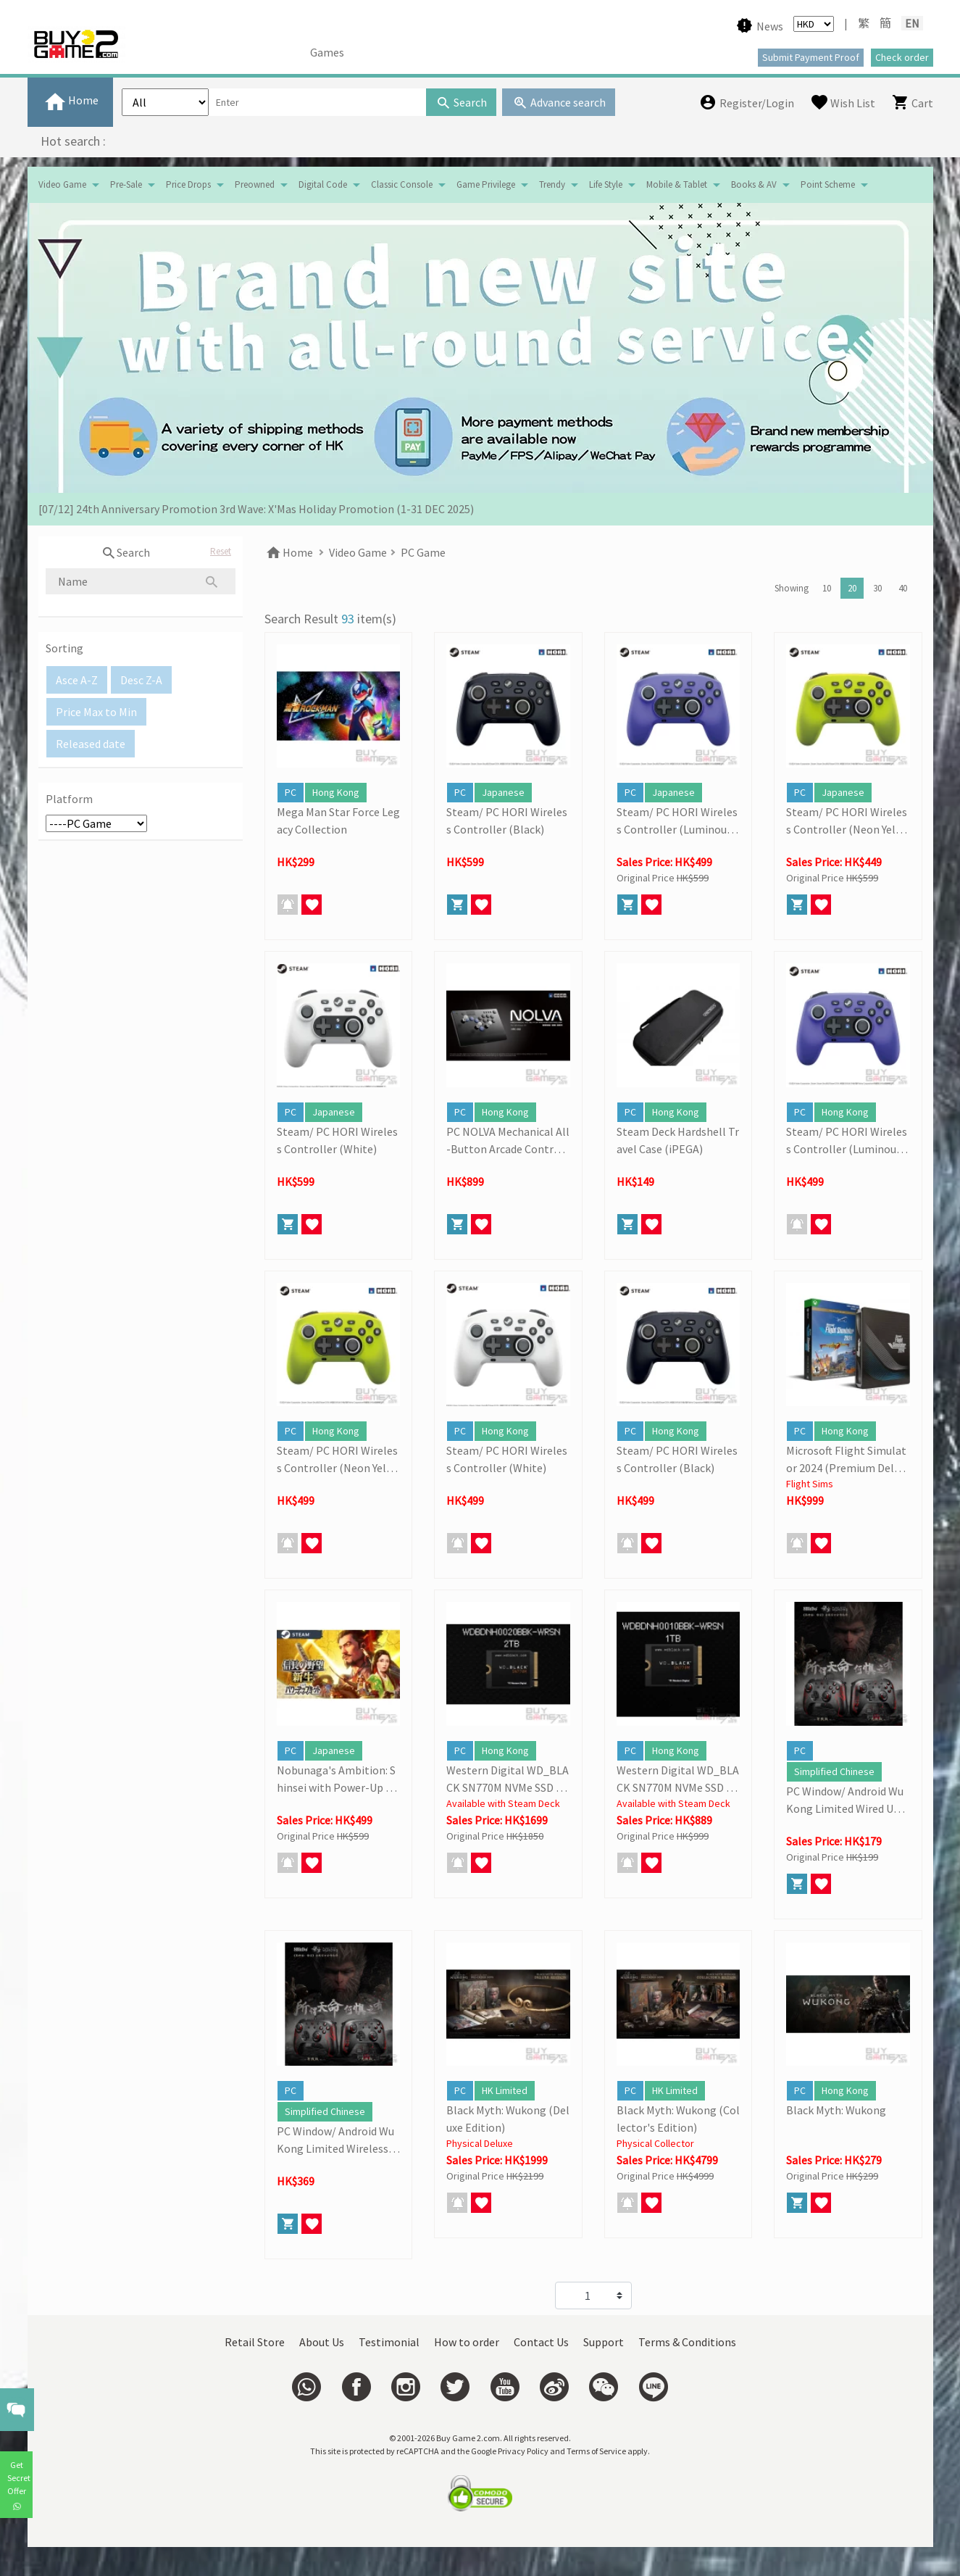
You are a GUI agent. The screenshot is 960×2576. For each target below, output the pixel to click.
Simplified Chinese (834, 1771)
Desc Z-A (141, 680)
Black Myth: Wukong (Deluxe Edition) (507, 2119)
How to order (466, 2342)
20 (852, 588)
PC (290, 792)
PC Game (423, 552)
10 (826, 588)
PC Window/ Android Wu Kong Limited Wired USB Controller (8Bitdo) (846, 1800)
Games (327, 52)
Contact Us (541, 2342)
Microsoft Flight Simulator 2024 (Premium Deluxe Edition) (846, 1459)
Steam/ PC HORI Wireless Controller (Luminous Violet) (678, 821)
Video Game (62, 184)
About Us (321, 2342)
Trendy (552, 184)
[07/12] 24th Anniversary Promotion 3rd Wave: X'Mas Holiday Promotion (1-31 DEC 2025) (256, 509)
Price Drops (188, 184)
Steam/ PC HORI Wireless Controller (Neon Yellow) (846, 821)
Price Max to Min (96, 712)
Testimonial (389, 2342)
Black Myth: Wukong (836, 2110)
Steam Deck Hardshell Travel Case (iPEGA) (678, 1140)
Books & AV (754, 184)
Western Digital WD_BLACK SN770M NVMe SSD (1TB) (678, 1779)
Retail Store (255, 2342)
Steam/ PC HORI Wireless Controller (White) (337, 1140)
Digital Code (323, 184)
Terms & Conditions (687, 2342)
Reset (220, 551)
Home (288, 552)
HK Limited (504, 2090)
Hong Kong (335, 792)
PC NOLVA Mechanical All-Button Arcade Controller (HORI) (507, 1141)
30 (877, 588)
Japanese (503, 792)
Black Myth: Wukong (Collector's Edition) (678, 2119)
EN (912, 23)
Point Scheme (828, 184)
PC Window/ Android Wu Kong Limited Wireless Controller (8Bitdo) (337, 2140)
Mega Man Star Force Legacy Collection (338, 820)
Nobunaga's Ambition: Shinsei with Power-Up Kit (336, 1779)
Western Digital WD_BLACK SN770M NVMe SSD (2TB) (507, 1779)
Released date (90, 743)
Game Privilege (485, 184)
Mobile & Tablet (676, 184)
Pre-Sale (126, 184)
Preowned (255, 184)
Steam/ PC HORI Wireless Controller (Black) (506, 820)
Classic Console (402, 184)
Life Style (605, 184)
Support (603, 2342)
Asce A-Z (77, 680)
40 (902, 588)
